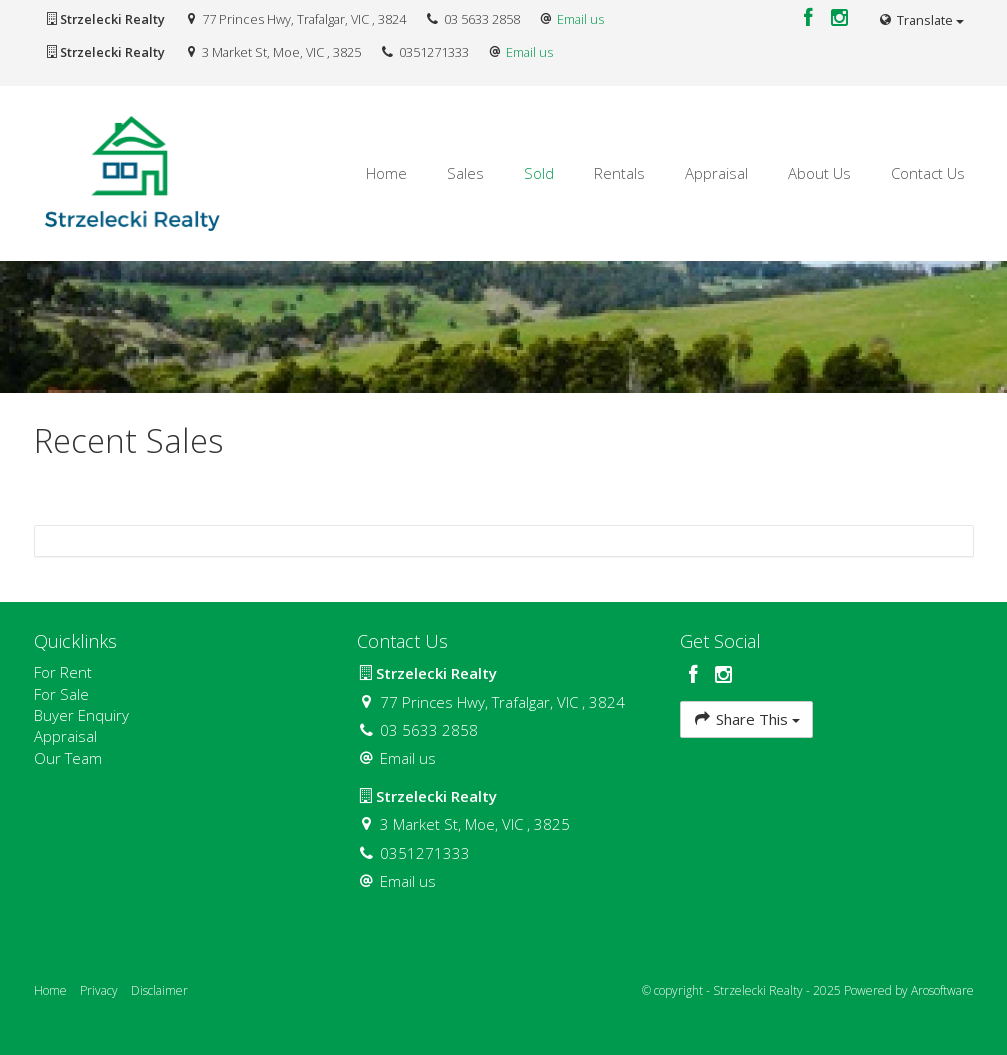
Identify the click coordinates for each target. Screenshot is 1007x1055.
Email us (580, 19)
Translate (920, 20)
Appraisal (716, 173)
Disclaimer (159, 990)
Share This (746, 718)
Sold (539, 173)
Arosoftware (942, 990)
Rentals (619, 173)
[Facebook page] (811, 18)
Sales (465, 173)
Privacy (99, 990)
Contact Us (928, 173)
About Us (819, 173)
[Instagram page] (839, 18)
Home (386, 173)
